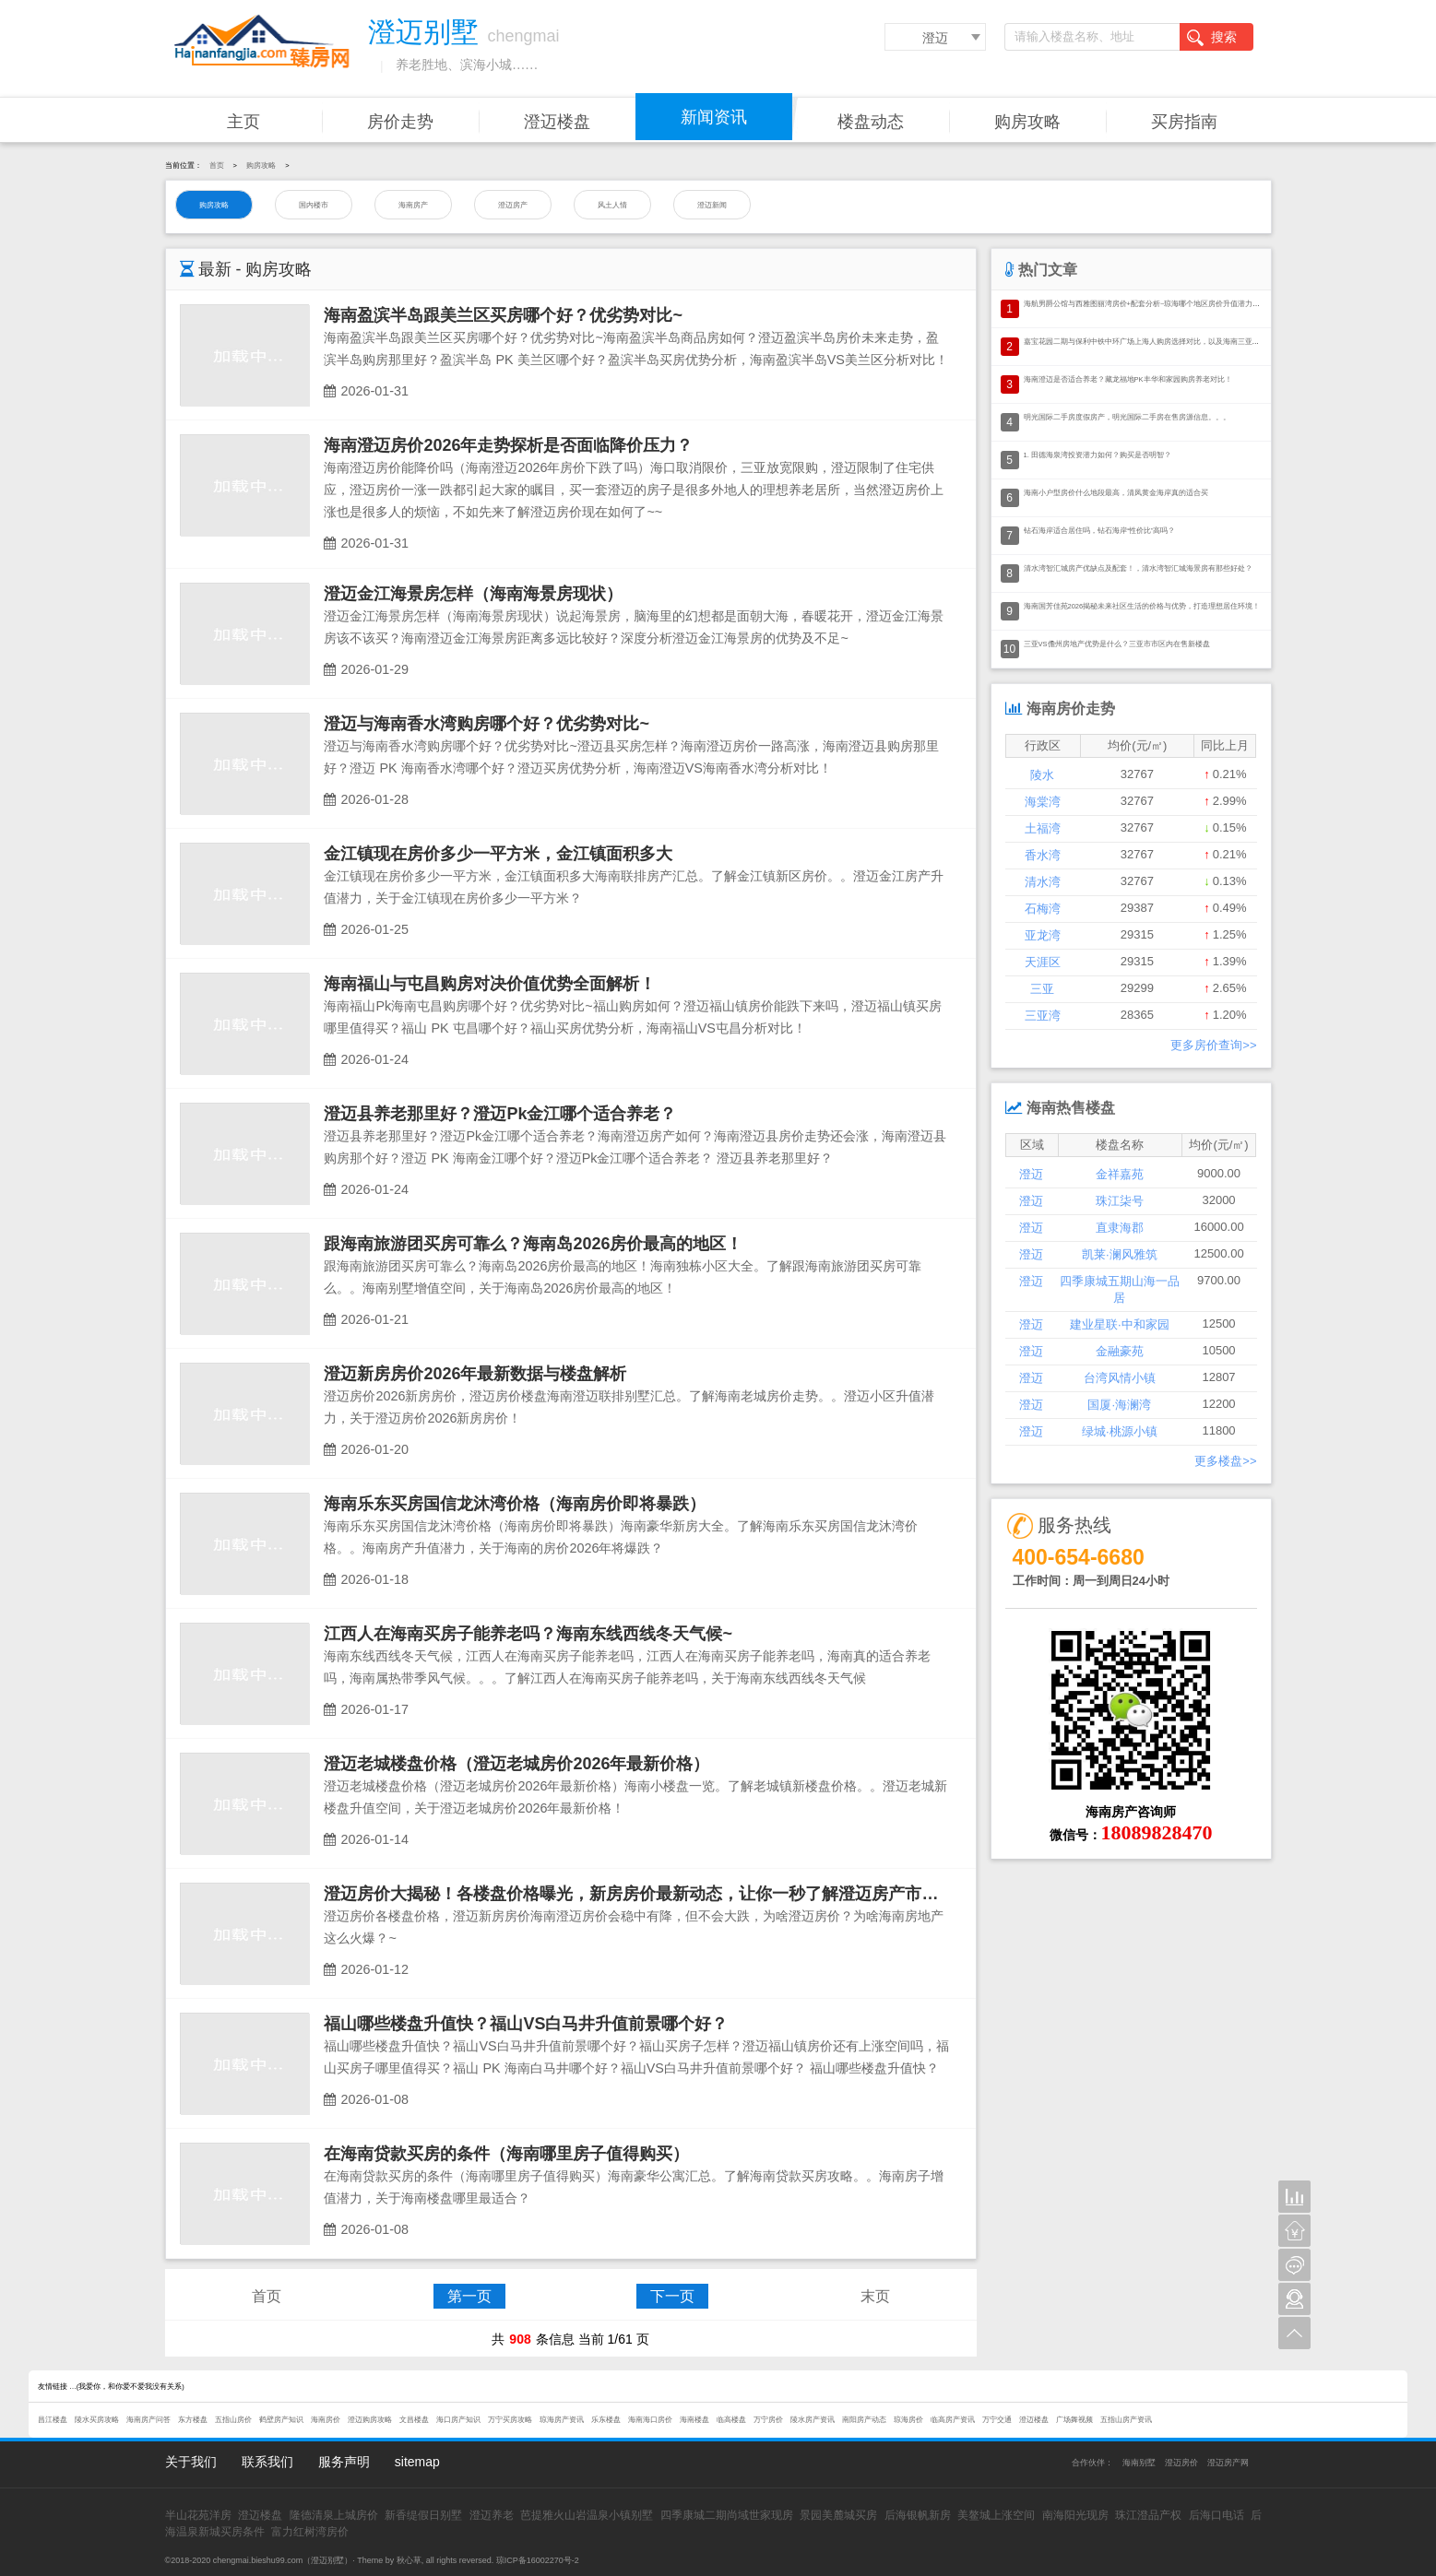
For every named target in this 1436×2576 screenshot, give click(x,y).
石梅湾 (1043, 909)
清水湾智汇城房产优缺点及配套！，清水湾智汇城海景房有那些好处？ (1138, 568)
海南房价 (325, 2420)
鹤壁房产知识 (281, 2420)
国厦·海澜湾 (1119, 1405)
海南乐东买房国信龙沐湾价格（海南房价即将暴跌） (515, 1504)
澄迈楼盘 (557, 121)
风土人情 (612, 205)
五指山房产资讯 (1126, 2420)
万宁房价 (768, 2420)
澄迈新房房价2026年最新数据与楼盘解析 (475, 1374)
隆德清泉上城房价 (334, 2515)
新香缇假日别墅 (423, 2515)
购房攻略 (1027, 121)
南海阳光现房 (1075, 2515)
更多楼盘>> (1225, 1461)
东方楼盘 (193, 2420)
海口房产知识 (458, 2420)
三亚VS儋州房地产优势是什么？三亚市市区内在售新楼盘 (1117, 644)
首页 (216, 165)
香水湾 (1043, 855)
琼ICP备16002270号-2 (537, 2560)
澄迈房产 (513, 205)
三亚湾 (1043, 1015)
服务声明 (344, 2461)
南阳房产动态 (864, 2420)
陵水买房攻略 (97, 2420)
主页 (243, 121)
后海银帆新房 (917, 2515)
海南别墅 (1139, 2462)
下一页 (672, 2296)
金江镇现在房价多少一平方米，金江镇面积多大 (498, 854)
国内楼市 (313, 205)
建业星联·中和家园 (1119, 1324)
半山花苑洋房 (198, 2515)
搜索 (1212, 38)
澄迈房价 (1181, 2462)
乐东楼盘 (606, 2420)
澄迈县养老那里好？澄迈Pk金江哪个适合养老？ (500, 1114)
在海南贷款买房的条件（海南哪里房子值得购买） (506, 2154)
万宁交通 (997, 2420)
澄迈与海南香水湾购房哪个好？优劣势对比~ (486, 724)
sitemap (417, 2461)
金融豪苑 (1120, 1351)
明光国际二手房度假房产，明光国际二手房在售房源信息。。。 (1127, 417)
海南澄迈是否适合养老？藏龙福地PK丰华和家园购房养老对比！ (1128, 379)
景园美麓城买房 (838, 2515)
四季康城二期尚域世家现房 (726, 2515)
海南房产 (413, 205)
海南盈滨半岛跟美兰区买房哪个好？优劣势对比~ (503, 315)
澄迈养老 (491, 2515)
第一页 (469, 2296)
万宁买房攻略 (510, 2420)
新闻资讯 (714, 117)
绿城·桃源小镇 (1119, 1431)
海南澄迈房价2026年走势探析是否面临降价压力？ (508, 445)
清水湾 (1043, 882)
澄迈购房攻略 (370, 2420)
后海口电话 (1216, 2515)
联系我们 (267, 2461)
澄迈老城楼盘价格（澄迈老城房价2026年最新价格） (516, 1764)
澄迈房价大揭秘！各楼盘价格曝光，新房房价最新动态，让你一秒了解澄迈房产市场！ (639, 1894)
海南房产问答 (148, 2420)
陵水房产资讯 (812, 2420)
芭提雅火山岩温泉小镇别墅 (586, 2515)
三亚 (1042, 989)
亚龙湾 (1043, 935)
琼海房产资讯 (562, 2420)
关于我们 (191, 2461)
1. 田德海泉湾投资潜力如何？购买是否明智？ (1097, 455)
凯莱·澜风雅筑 (1119, 1254)
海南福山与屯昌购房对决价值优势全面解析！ (490, 984)
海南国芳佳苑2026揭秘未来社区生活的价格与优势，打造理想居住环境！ (1142, 606)
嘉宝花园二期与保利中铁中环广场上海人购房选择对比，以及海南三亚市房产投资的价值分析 (1175, 341)
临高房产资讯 (953, 2420)
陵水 (1042, 775)
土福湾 (1043, 828)
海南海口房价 (650, 2420)
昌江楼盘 (52, 2420)
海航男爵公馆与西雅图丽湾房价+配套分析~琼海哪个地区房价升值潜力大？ (1146, 304)
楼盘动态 (870, 121)
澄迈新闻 (712, 205)
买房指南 (1184, 121)
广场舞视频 (1074, 2420)
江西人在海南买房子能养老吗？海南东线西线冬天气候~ (528, 1634)
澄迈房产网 (1228, 2462)
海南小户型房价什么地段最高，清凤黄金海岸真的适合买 (1116, 493)
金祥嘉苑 (1120, 1174)
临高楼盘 (731, 2420)
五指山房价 (233, 2420)
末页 (875, 2296)
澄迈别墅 (327, 2560)
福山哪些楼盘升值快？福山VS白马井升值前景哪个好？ (526, 2024)
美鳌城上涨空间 (996, 2515)
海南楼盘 (694, 2420)
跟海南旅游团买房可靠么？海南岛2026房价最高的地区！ (533, 1244)
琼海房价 (908, 2420)
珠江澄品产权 (1148, 2515)
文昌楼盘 (414, 2420)
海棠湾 (1043, 802)
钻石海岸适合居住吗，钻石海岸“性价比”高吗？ (1100, 530)
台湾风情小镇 (1120, 1378)
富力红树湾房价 (310, 2531)
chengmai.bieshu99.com (258, 2560)
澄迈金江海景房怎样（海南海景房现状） (473, 594)
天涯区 (1043, 962)
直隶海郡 (1120, 1228)
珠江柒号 (1120, 1201)
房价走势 (400, 121)
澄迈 (935, 37)
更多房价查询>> (1213, 1045)
